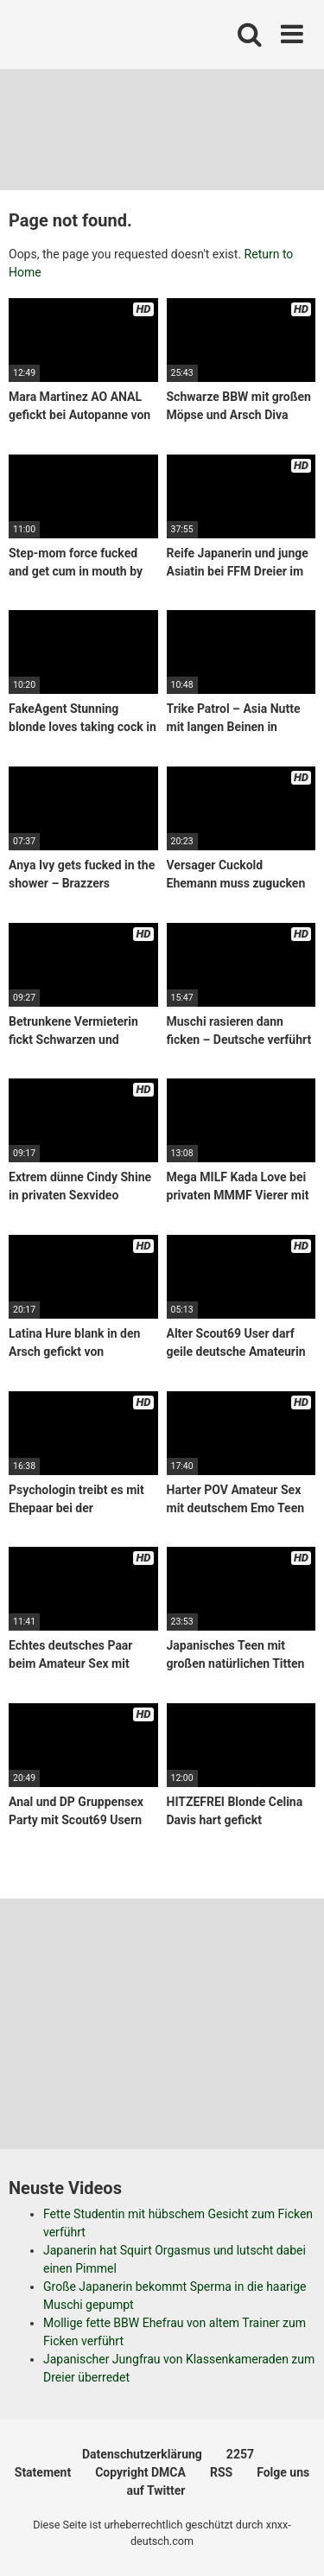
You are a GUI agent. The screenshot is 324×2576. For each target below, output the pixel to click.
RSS (221, 2472)
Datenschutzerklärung (142, 2454)
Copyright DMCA (140, 2472)
